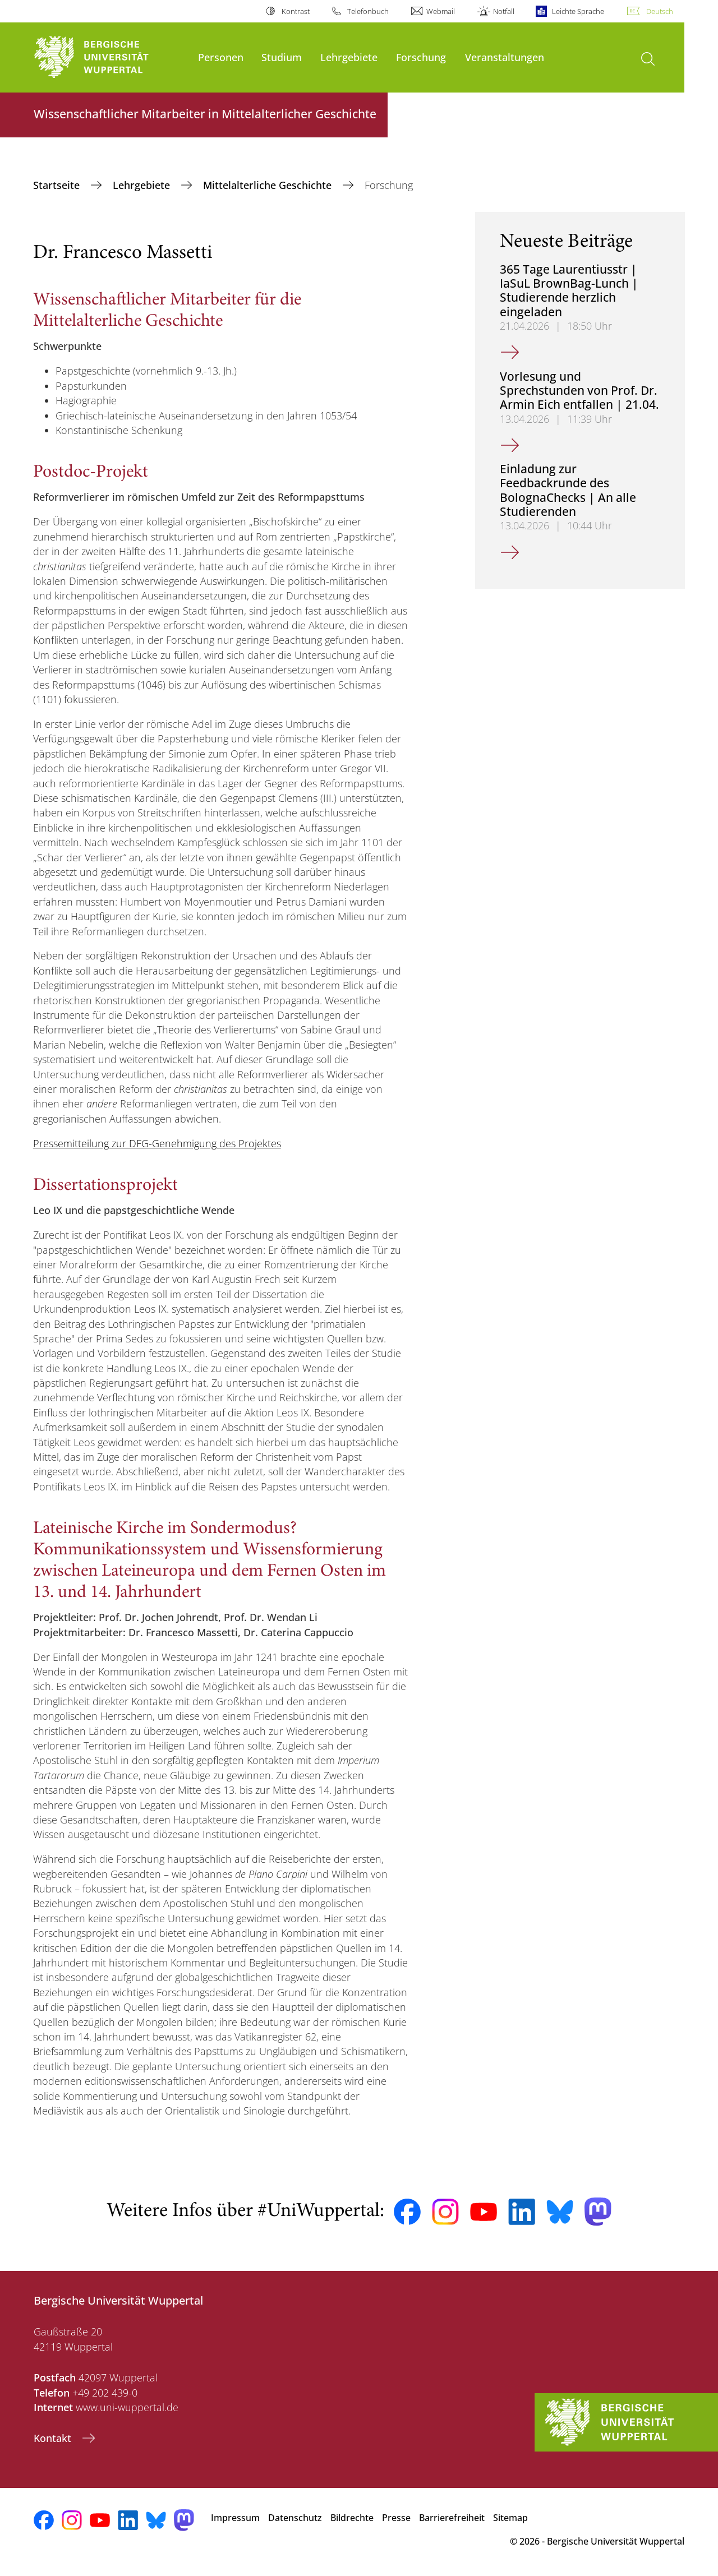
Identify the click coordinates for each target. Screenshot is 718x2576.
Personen (220, 57)
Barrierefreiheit (452, 2518)
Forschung (421, 57)
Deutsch (659, 11)
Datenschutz (295, 2518)
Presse (396, 2518)
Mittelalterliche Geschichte (268, 185)
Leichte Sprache (578, 11)
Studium (281, 57)
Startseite (57, 185)
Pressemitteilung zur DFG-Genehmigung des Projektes (157, 1143)
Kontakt (54, 2438)
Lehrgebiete (349, 57)
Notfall (503, 11)
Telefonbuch (368, 11)
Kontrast (296, 11)
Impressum (235, 2518)
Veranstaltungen (504, 57)
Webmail (440, 11)
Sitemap (510, 2518)
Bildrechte (352, 2518)
